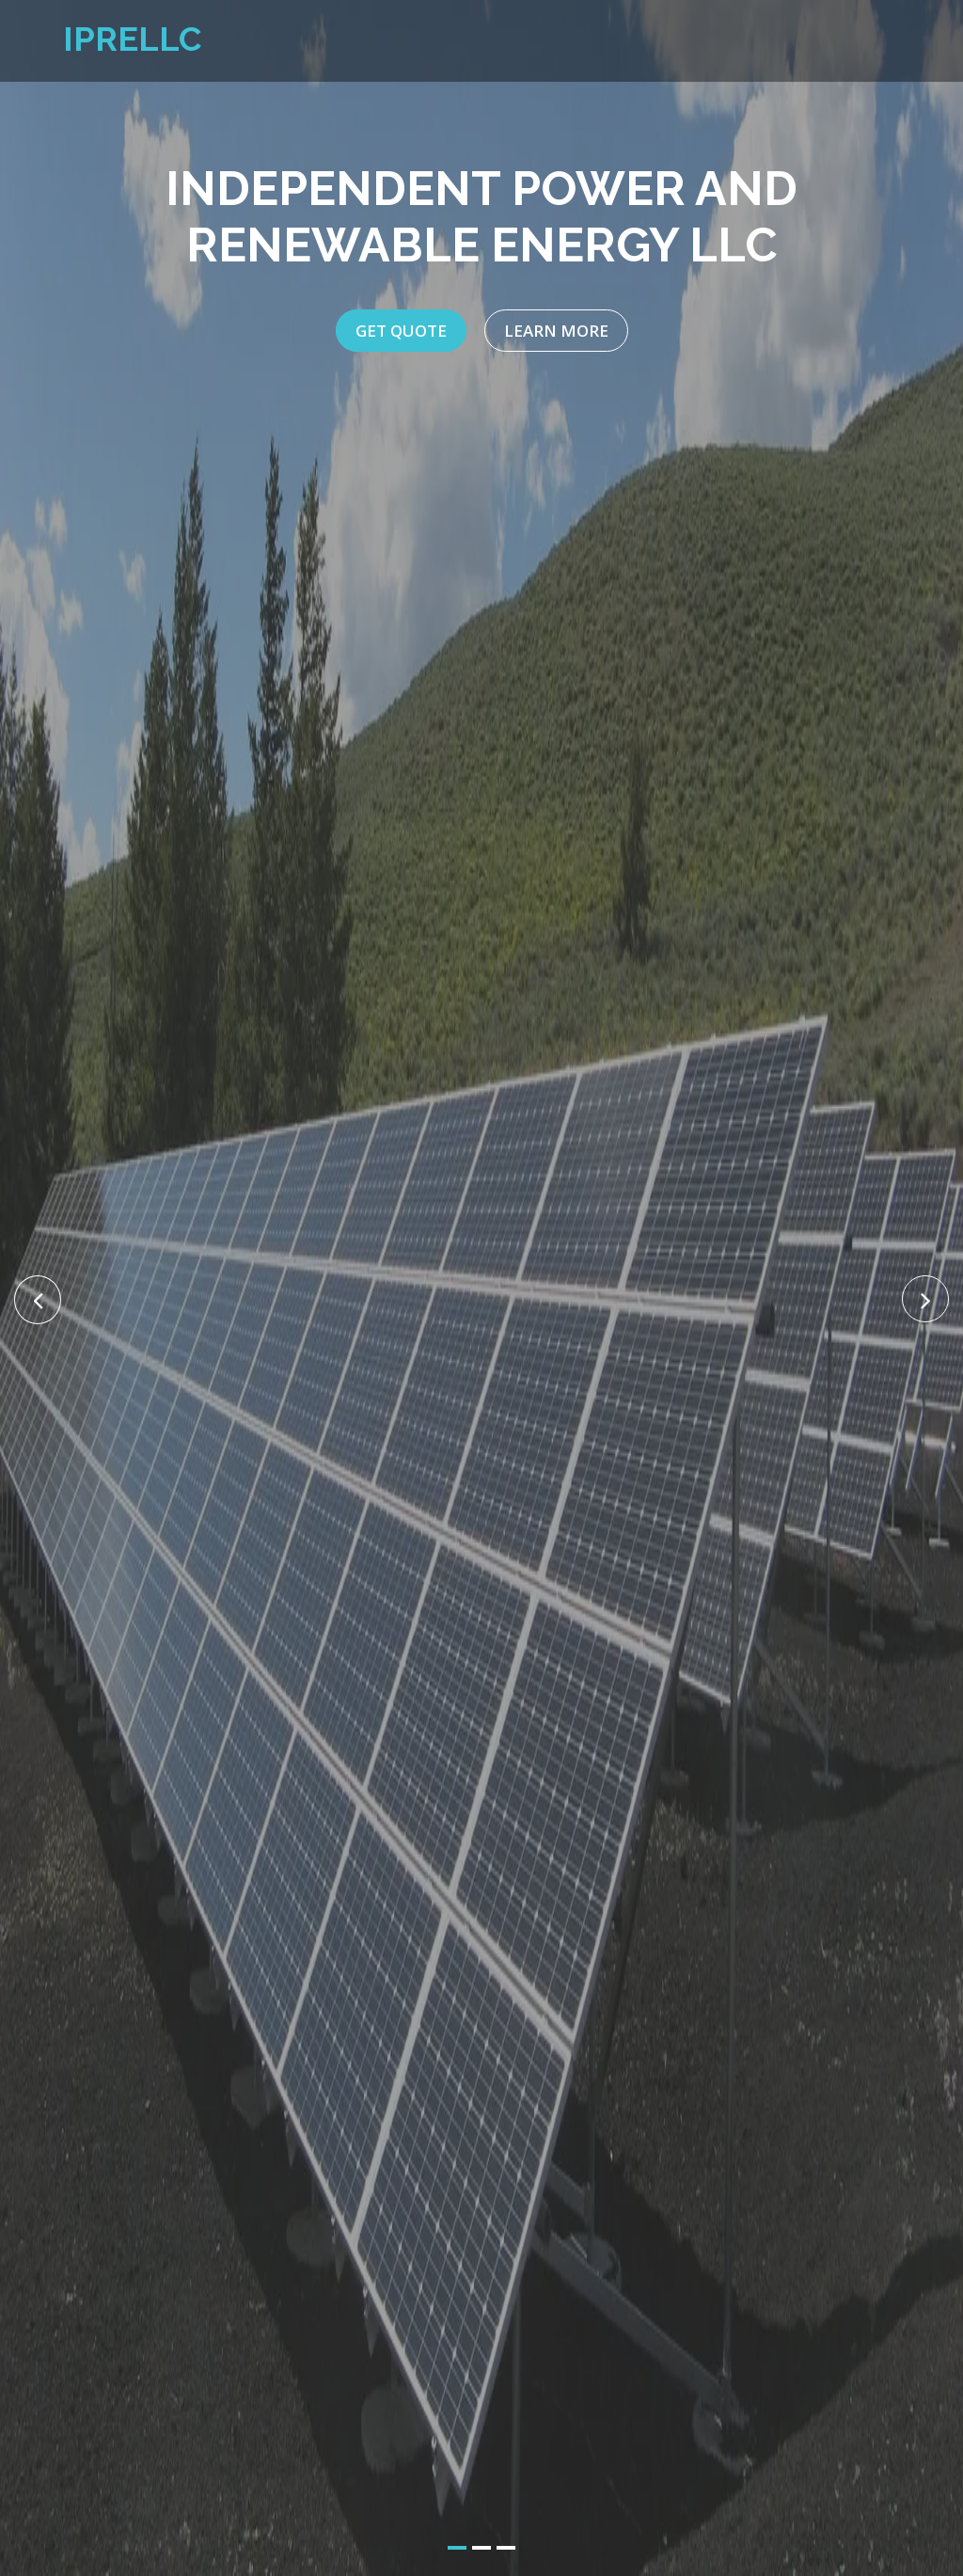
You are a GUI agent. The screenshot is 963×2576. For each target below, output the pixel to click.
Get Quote (401, 330)
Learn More (556, 330)
